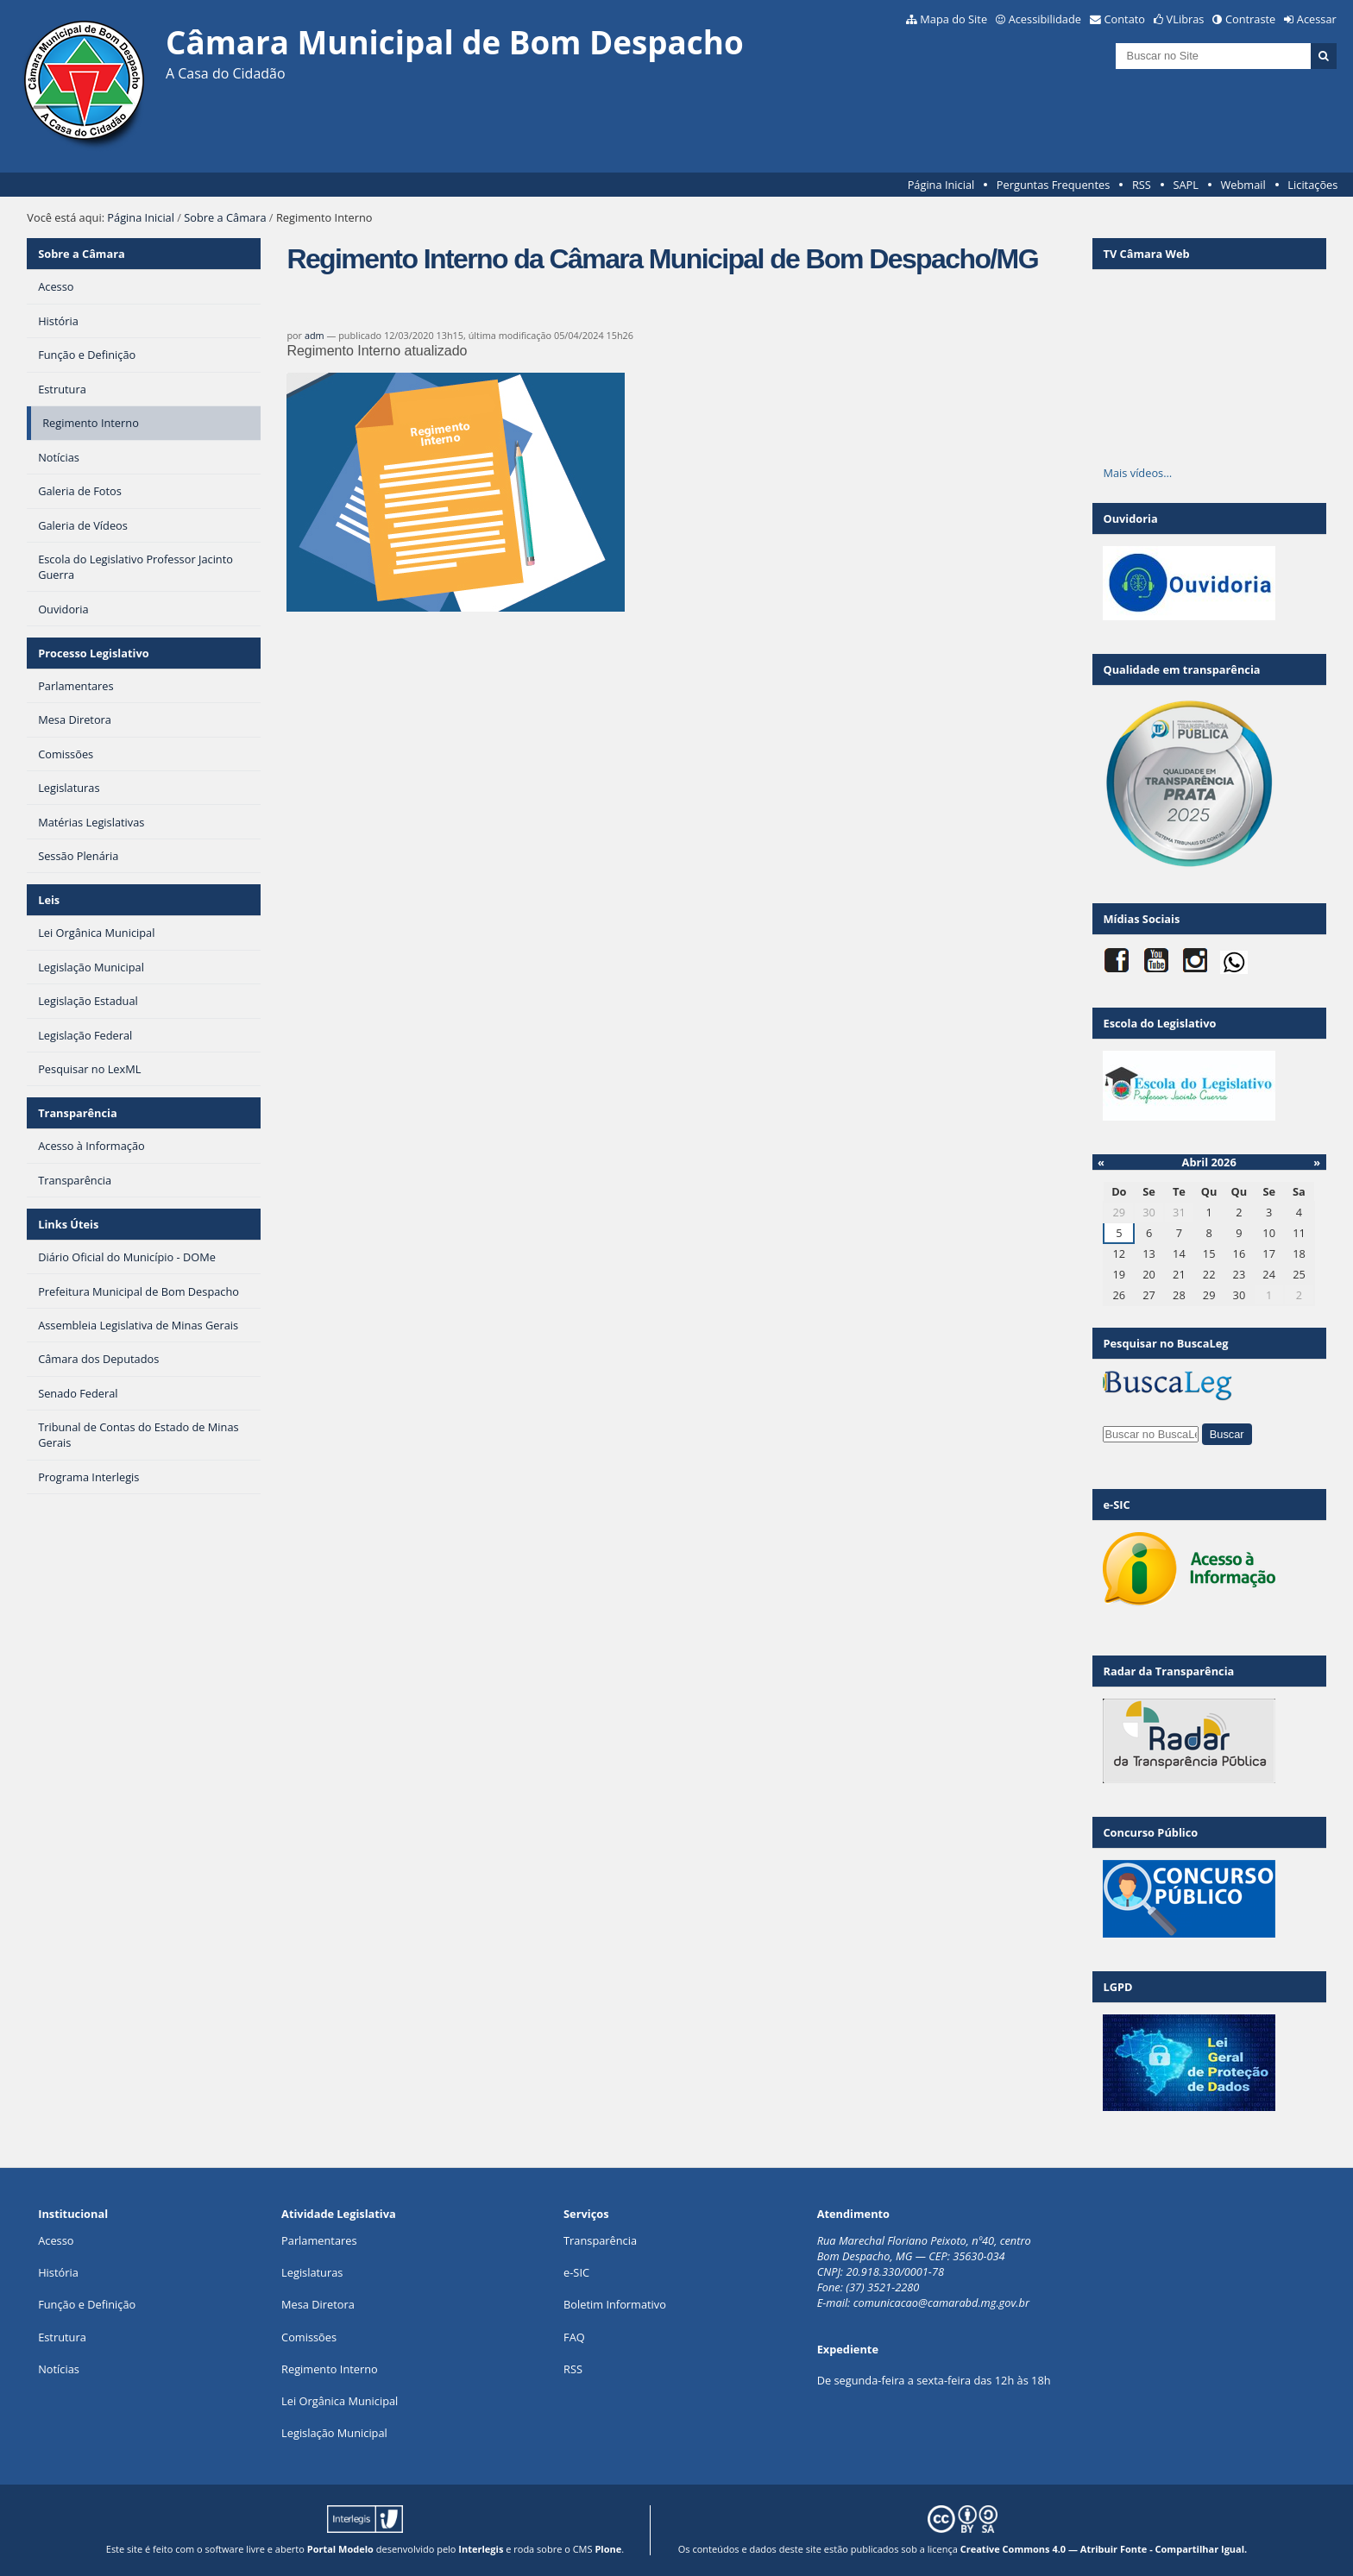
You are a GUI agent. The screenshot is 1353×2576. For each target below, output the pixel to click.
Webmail (1243, 184)
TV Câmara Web (1146, 253)
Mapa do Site (953, 19)
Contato (1125, 19)
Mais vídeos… (1137, 473)
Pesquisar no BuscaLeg (1165, 1343)
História (58, 2272)
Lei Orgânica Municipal (339, 2401)
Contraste (1250, 19)
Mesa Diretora (318, 2304)
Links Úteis (68, 1224)
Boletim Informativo (614, 2304)
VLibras (1186, 19)
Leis (49, 900)
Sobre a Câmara (225, 217)
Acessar (1317, 19)
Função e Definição (86, 2304)
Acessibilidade (1045, 19)
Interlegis (480, 2548)
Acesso (55, 2240)
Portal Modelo (340, 2548)
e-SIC (576, 2272)
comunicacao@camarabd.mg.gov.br (941, 2302)
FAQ (574, 2337)
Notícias (58, 2369)
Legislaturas (312, 2272)
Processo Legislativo (93, 653)
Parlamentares (318, 2240)
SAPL (1186, 184)
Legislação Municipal (334, 2433)
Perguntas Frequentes (1053, 184)
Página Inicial (941, 184)
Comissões (309, 2337)
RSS (1141, 184)
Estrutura (62, 2337)
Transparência (77, 1113)
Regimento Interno (329, 2369)
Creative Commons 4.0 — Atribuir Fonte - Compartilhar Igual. (1104, 2548)
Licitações (1312, 184)
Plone (608, 2548)
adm (314, 335)
